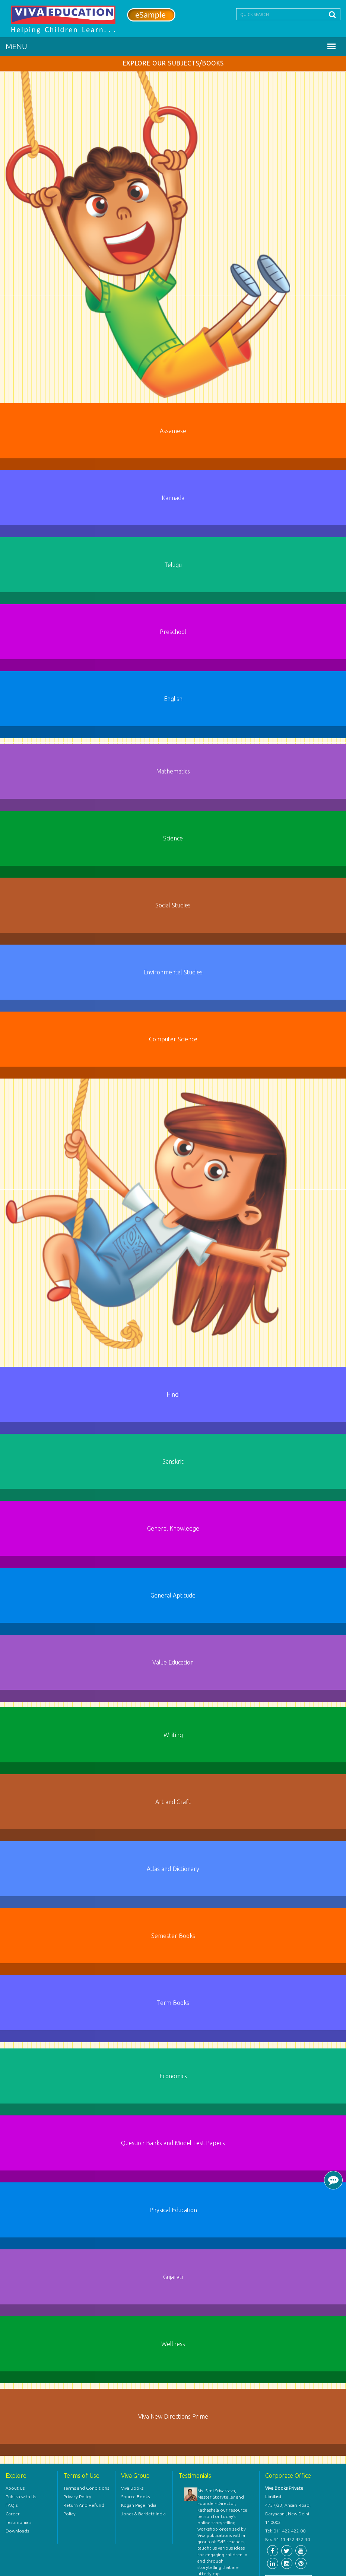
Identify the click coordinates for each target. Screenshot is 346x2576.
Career (13, 2513)
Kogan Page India (138, 2505)
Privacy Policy (77, 2496)
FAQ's (12, 2505)
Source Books (135, 2496)
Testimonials (18, 2522)
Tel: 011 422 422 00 (285, 2530)
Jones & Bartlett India (143, 2513)
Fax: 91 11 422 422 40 (287, 2539)
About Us (15, 2488)
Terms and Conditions (86, 2488)
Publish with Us (21, 2496)
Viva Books (132, 2488)
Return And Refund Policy (83, 2509)
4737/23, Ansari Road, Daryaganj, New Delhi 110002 (288, 2514)
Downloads (17, 2530)
